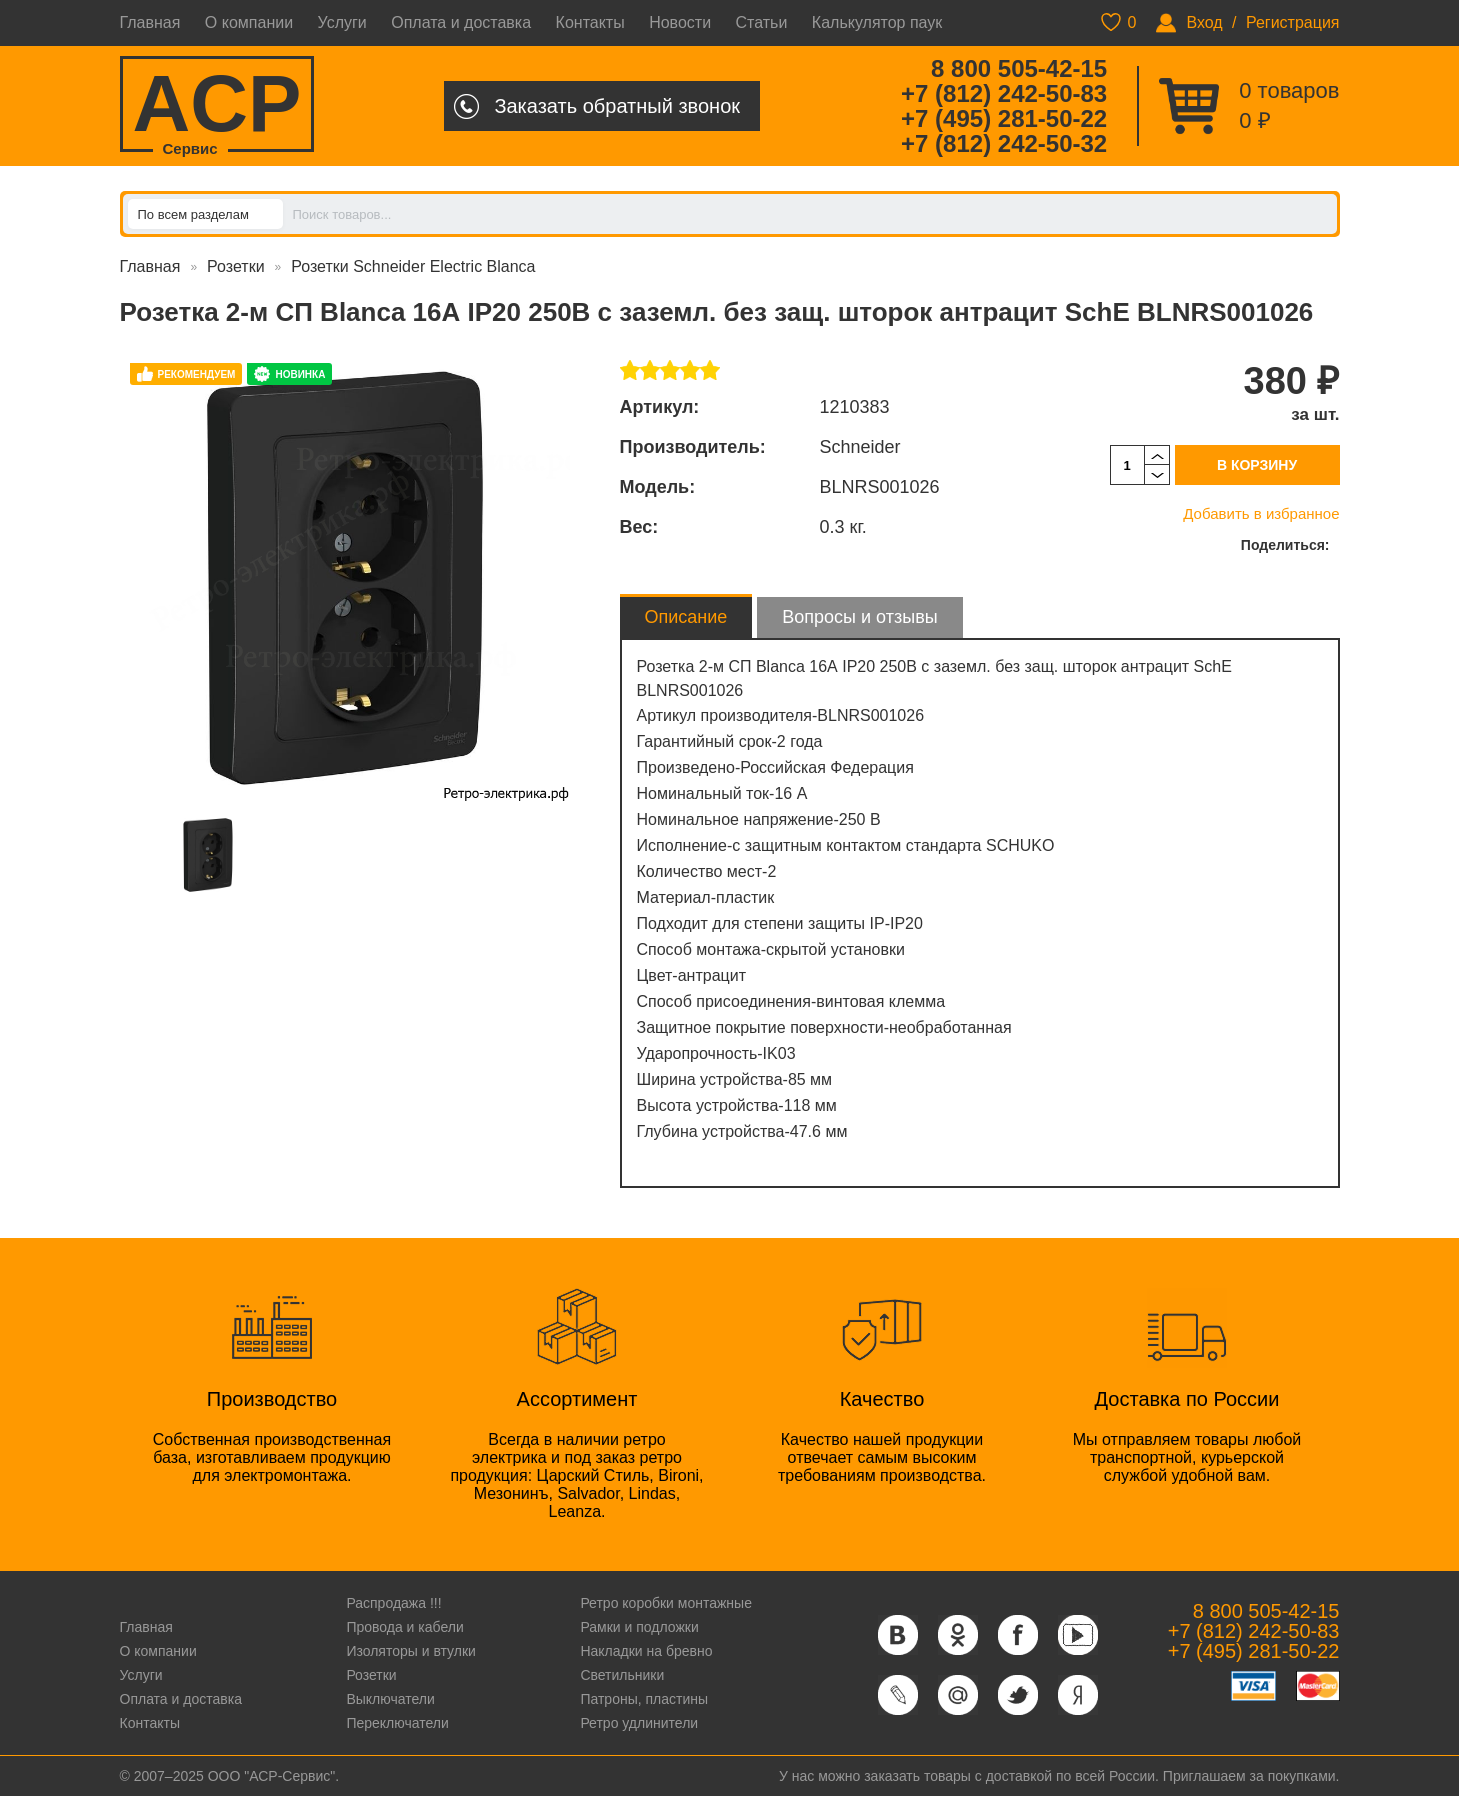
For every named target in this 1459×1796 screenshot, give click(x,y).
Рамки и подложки (639, 1627)
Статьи (762, 22)
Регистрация (1293, 22)
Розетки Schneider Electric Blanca (413, 266)
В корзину (1257, 465)
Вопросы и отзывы (859, 617)
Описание (686, 617)
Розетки (235, 266)
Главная (150, 22)
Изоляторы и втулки (411, 1651)
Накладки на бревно (646, 1651)
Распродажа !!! (393, 1603)
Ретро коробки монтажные (666, 1603)
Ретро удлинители (639, 1723)
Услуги (342, 22)
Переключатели (397, 1723)
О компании (249, 22)
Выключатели (390, 1699)
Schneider (860, 447)
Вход (1204, 22)
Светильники (622, 1675)
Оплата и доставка (461, 22)
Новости (680, 22)
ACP (217, 105)
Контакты (590, 22)
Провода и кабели (404, 1627)
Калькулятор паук (877, 22)
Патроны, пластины (644, 1699)
